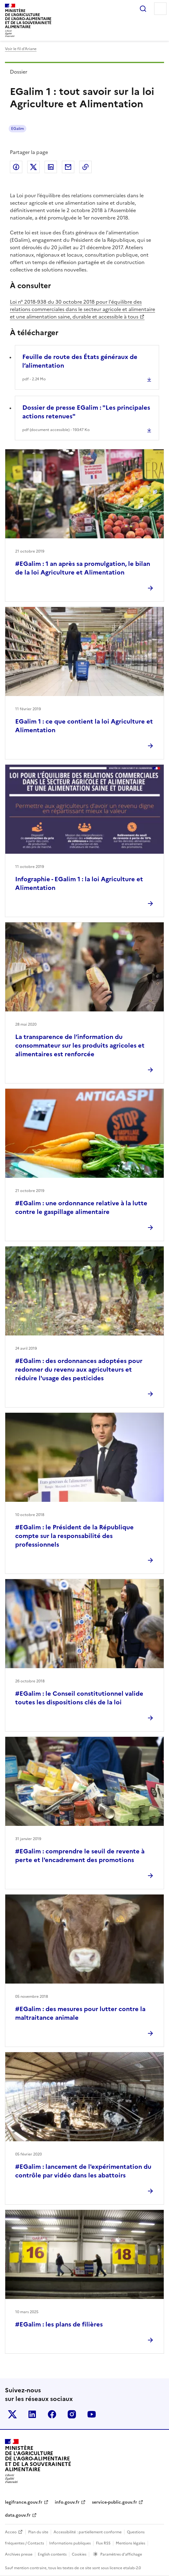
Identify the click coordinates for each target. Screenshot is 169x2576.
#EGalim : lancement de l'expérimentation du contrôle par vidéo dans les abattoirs (83, 2171)
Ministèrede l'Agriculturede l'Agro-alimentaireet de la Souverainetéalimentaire (28, 19)
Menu (160, 8)
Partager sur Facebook (16, 167)
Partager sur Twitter (33, 167)
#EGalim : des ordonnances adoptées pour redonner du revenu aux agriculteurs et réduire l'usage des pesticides (78, 1369)
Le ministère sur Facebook (52, 2414)
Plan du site (38, 2532)
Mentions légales (130, 2543)
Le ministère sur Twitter (12, 2414)
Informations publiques (70, 2543)
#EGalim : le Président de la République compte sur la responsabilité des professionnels (74, 1536)
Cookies (79, 2554)
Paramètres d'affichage (121, 2554)
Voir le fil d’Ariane (21, 49)
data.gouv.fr (18, 2515)
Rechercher (143, 8)
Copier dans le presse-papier (85, 167)
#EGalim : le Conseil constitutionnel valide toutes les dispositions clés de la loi (79, 1698)
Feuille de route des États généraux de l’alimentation (79, 361)
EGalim (17, 128)
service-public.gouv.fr (114, 2502)
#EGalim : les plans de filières (59, 2324)
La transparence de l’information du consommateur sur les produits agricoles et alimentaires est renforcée (80, 1045)
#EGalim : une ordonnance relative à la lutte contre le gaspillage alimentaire (81, 1207)
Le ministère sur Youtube (91, 2414)
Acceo (11, 2532)
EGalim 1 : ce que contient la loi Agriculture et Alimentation (84, 726)
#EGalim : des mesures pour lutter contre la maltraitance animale (80, 2013)
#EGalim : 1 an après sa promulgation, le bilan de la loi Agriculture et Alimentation (82, 568)
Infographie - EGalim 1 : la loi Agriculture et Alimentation (79, 883)
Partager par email (68, 167)
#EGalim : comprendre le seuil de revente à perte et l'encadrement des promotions (80, 1856)
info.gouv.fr (67, 2502)
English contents (52, 2554)
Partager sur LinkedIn (51, 167)
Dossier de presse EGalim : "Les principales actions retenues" (86, 412)
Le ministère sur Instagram (71, 2414)
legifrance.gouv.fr (23, 2502)
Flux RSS (103, 2543)
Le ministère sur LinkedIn (32, 2414)
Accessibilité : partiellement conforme (88, 2532)
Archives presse (18, 2554)
